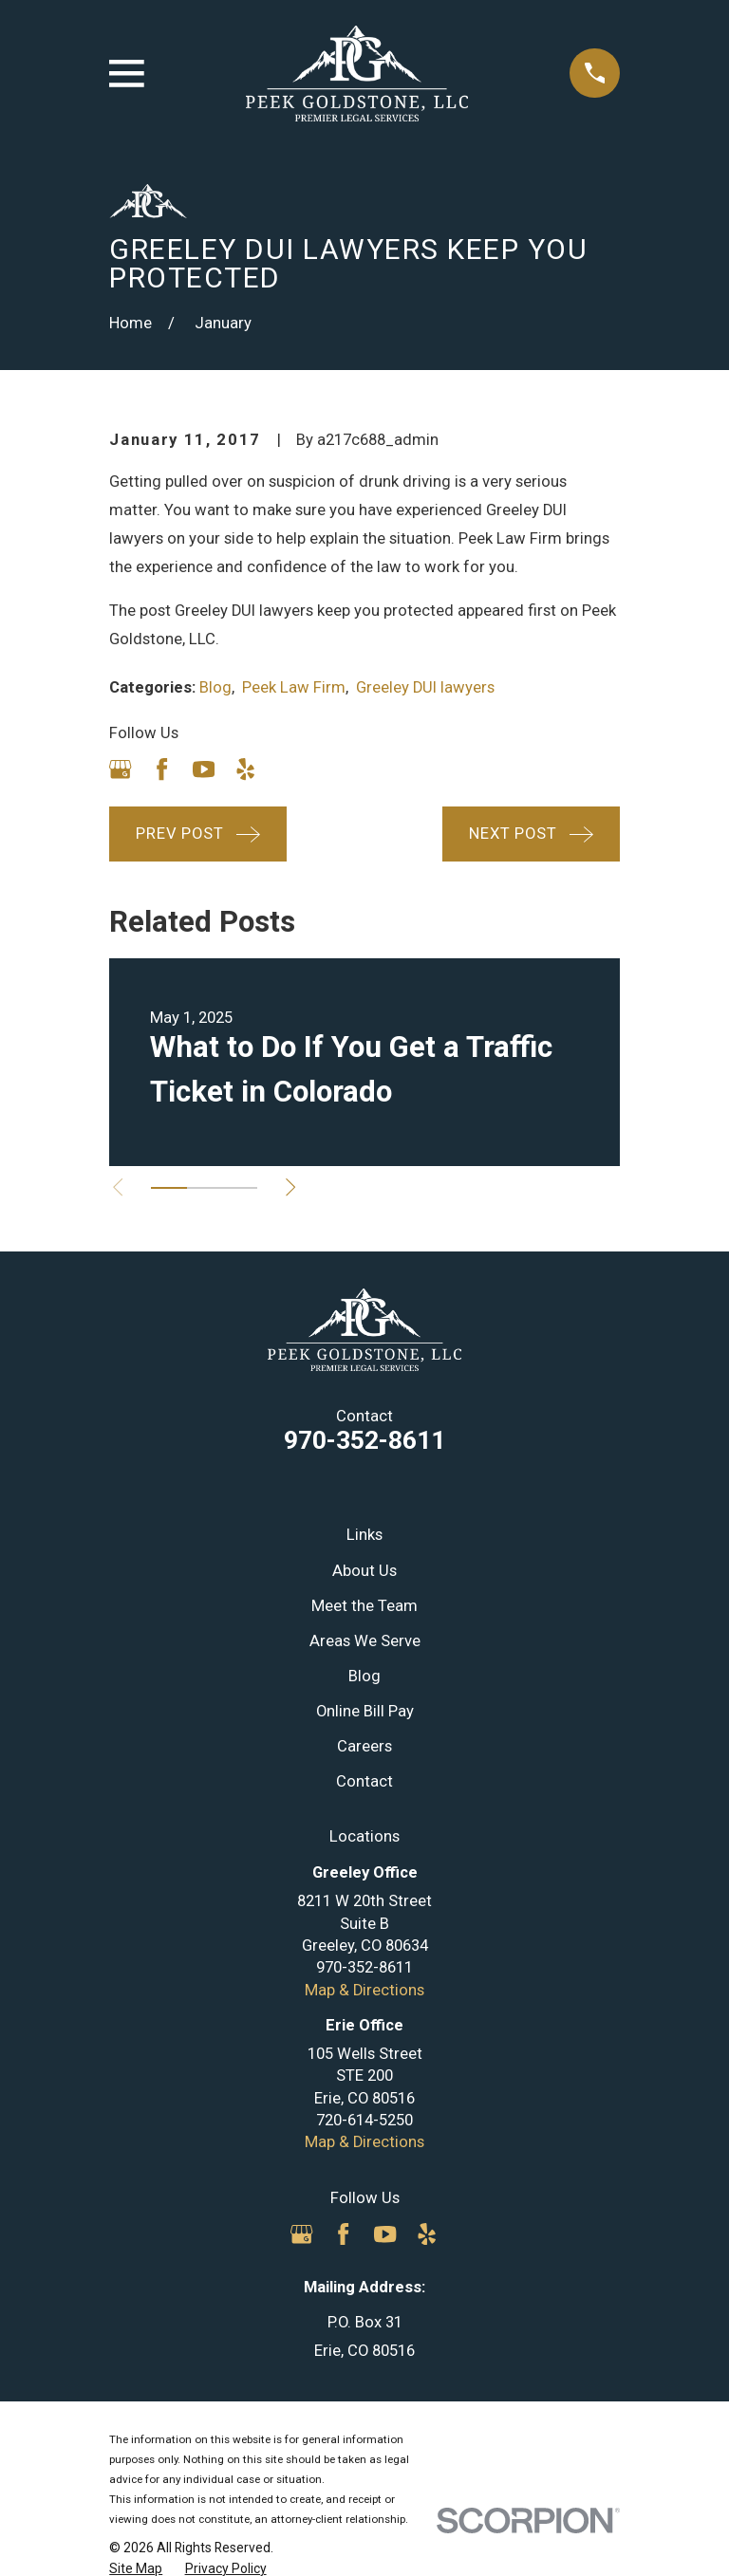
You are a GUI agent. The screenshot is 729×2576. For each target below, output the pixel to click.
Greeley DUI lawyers (425, 687)
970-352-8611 (364, 1440)
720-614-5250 (364, 2120)
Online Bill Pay (365, 1711)
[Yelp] (245, 769)
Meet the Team (364, 1606)
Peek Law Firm (294, 687)
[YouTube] (204, 769)
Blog (215, 687)
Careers (364, 1746)
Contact (364, 1781)
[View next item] (290, 1186)
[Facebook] (162, 769)
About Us (364, 1571)
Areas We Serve (365, 1641)
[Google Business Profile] (120, 769)
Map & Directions (364, 1990)
